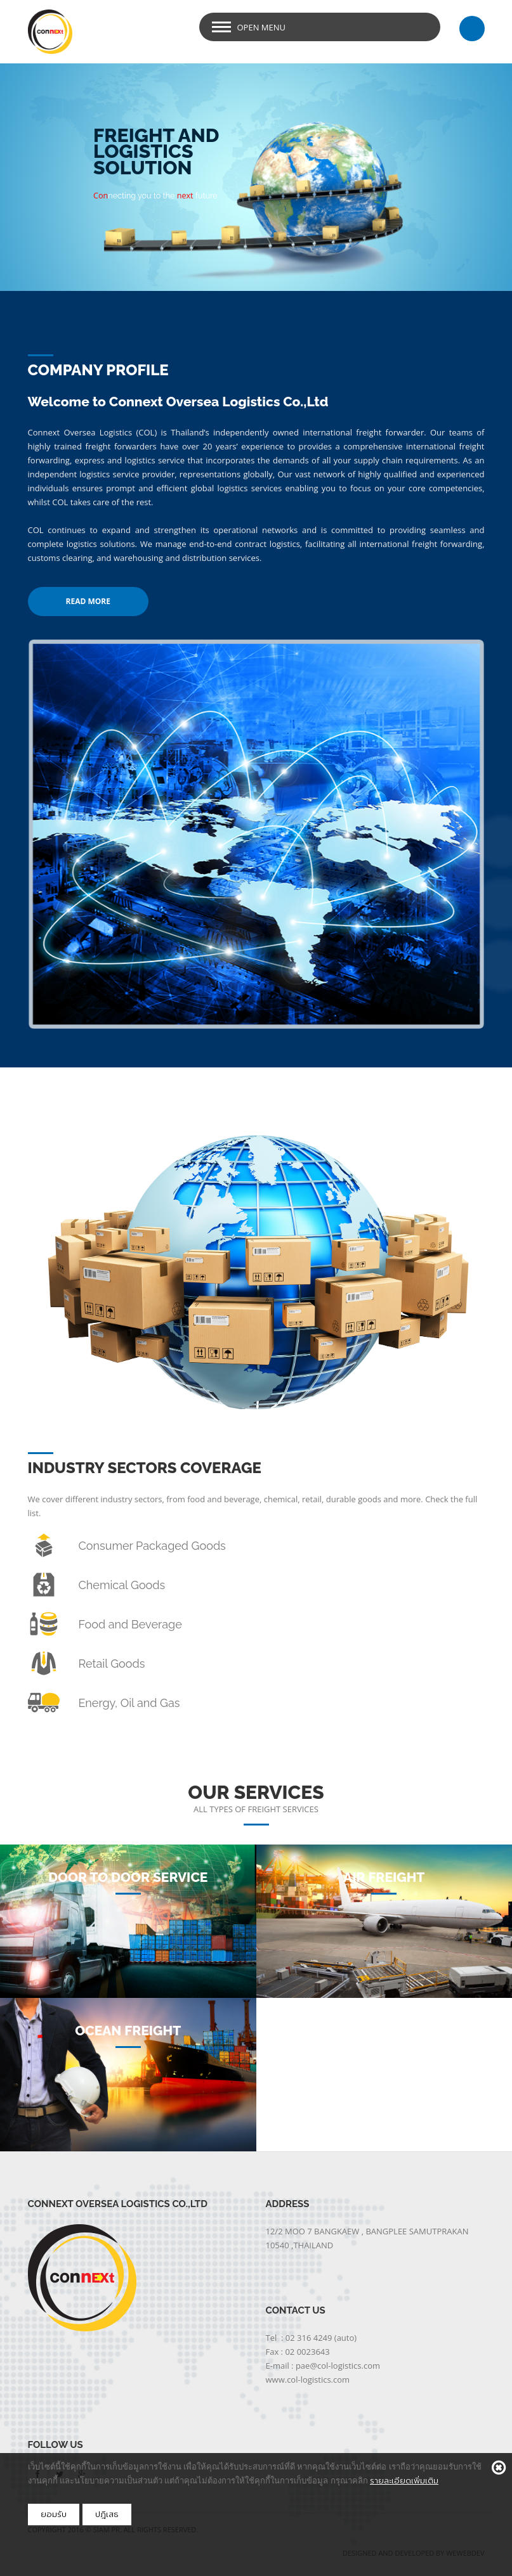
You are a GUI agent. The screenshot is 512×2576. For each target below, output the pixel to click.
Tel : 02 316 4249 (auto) (311, 2337)
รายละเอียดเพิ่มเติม (404, 2481)
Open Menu (261, 27)
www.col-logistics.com (308, 2379)
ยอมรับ (54, 2514)
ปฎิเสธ (107, 2514)
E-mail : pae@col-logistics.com (323, 2365)
